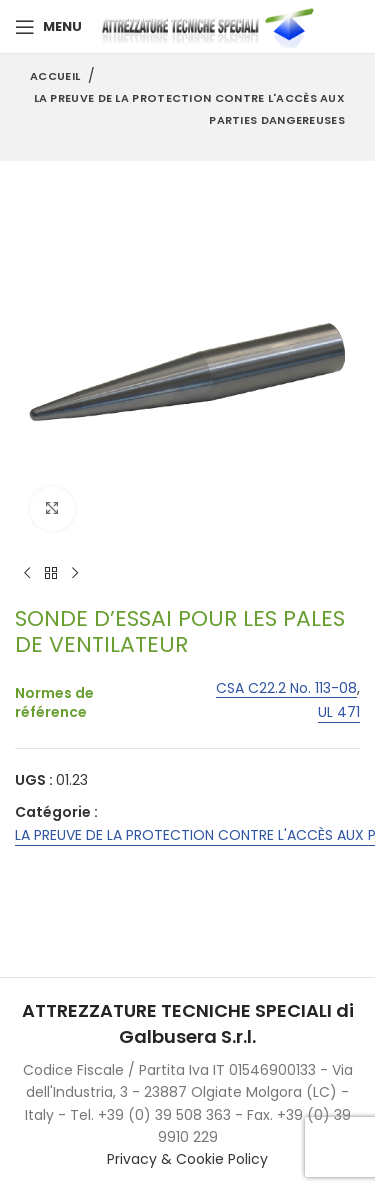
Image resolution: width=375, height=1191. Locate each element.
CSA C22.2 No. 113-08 (286, 688)
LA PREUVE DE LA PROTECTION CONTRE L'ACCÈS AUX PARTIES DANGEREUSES (190, 109)
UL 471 (339, 713)
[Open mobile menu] (48, 27)
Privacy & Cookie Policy (187, 1159)
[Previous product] (27, 574)
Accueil (55, 76)
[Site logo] (212, 26)
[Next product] (75, 574)
